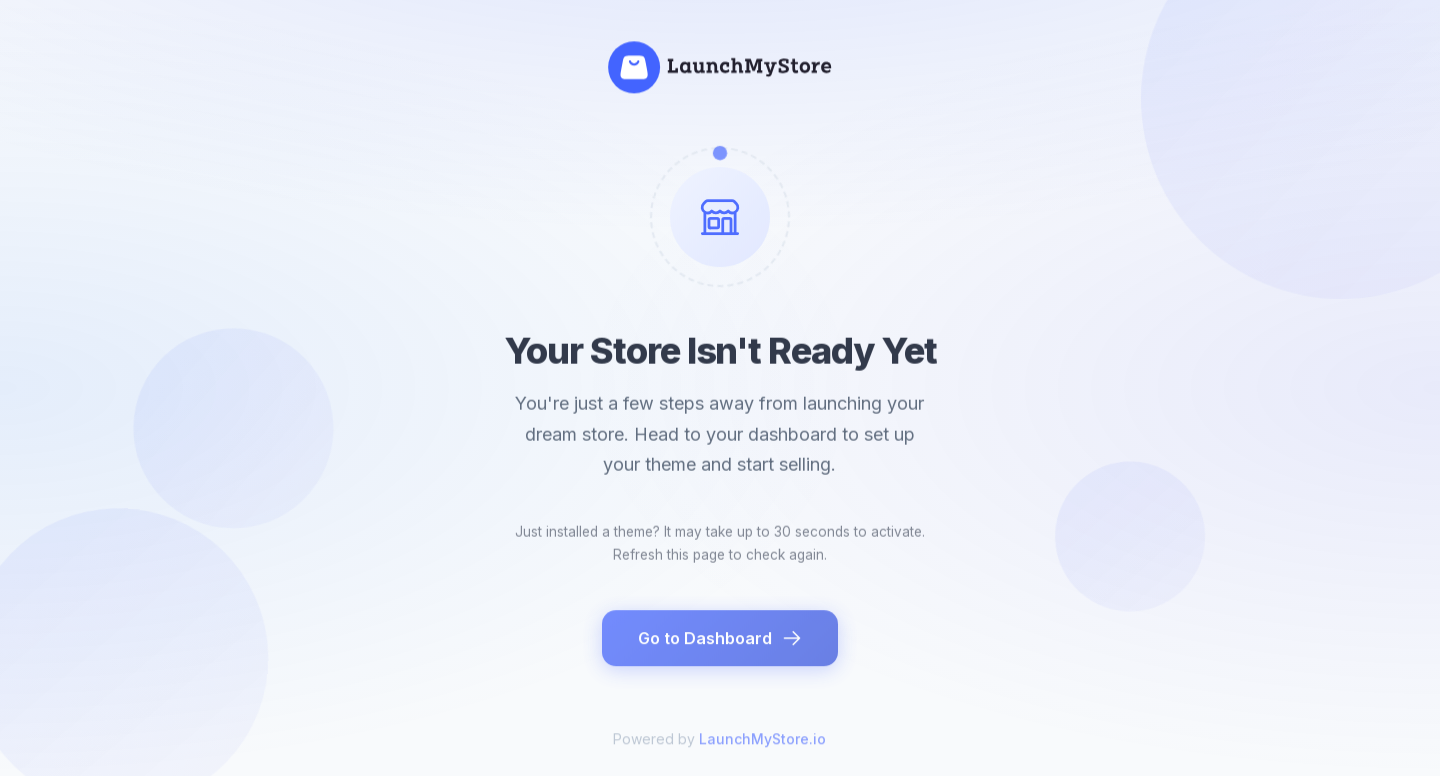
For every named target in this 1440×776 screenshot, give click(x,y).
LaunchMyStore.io (762, 746)
